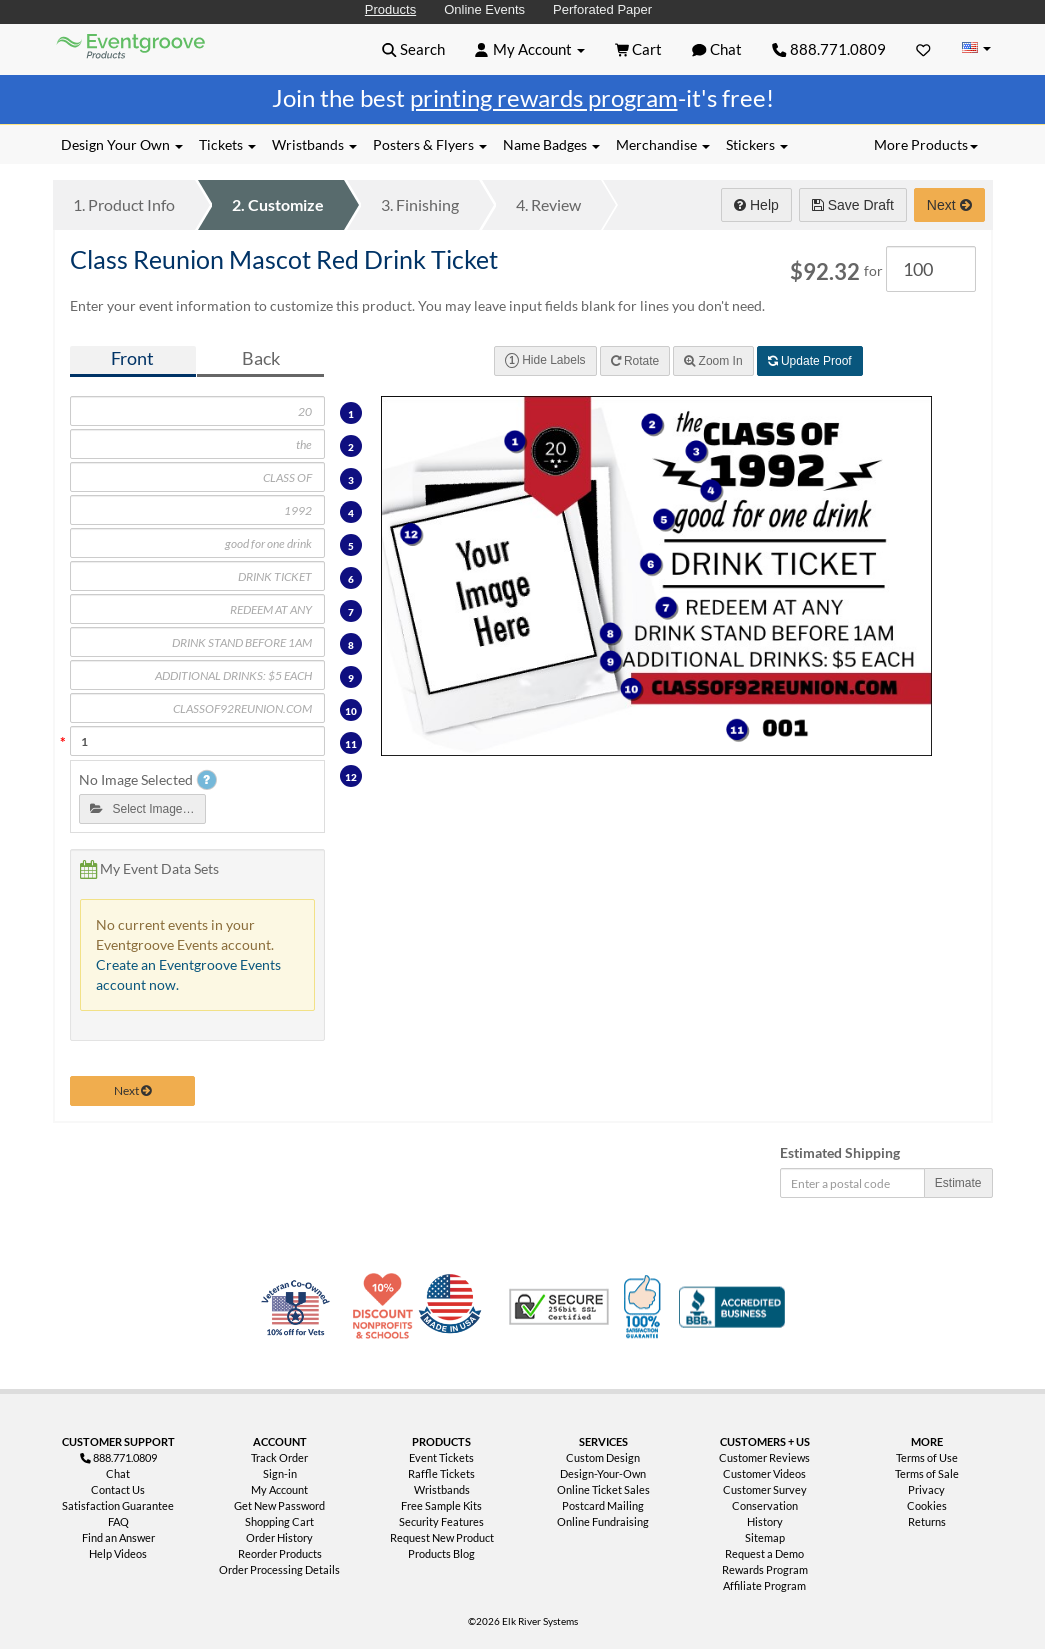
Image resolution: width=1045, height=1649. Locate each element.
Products (390, 9)
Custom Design (603, 1457)
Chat (118, 1473)
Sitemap (765, 1537)
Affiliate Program (764, 1585)
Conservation (765, 1505)
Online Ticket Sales (603, 1489)
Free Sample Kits (441, 1505)
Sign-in (280, 1473)
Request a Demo (764, 1553)
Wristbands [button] (314, 144)
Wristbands (442, 1489)
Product (124, 204)
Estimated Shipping (840, 1152)
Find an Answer (118, 1537)
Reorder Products (280, 1553)
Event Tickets (441, 1457)
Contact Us (118, 1489)
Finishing (420, 204)
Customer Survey (765, 1489)
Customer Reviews (764, 1457)
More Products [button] (926, 144)
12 (351, 777)
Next (949, 205)
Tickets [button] (227, 144)
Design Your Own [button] (122, 144)
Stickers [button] (757, 144)
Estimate (958, 1183)
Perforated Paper (602, 9)
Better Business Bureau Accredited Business (732, 1307)
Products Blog (441, 1553)
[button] (413, 49)
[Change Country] (977, 48)
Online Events (484, 9)
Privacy (926, 1489)
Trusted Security (559, 1307)
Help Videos (118, 1553)
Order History (279, 1537)
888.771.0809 (829, 49)
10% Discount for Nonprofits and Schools (387, 1307)
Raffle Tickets (441, 1473)
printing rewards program (544, 97)
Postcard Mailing (603, 1505)
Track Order (279, 1457)
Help (756, 205)
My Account (279, 1489)
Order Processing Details (279, 1569)
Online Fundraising (603, 1521)
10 (351, 711)
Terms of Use (927, 1457)
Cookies (927, 1505)
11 (351, 744)
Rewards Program (765, 1569)
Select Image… (142, 809)
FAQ (118, 1521)
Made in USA (454, 1307)
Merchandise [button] (663, 144)
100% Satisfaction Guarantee (645, 1307)
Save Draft (853, 205)
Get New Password (279, 1505)
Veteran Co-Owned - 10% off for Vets (300, 1319)
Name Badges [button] (551, 144)
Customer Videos (764, 1473)
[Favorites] (923, 49)
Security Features (441, 1521)
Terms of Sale (927, 1473)
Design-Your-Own (603, 1473)
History (765, 1521)
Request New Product (442, 1537)
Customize (278, 204)
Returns (927, 1521)
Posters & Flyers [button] (430, 144)
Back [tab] (261, 358)
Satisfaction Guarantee (118, 1505)
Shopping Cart (279, 1521)
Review (548, 204)
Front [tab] (132, 358)
